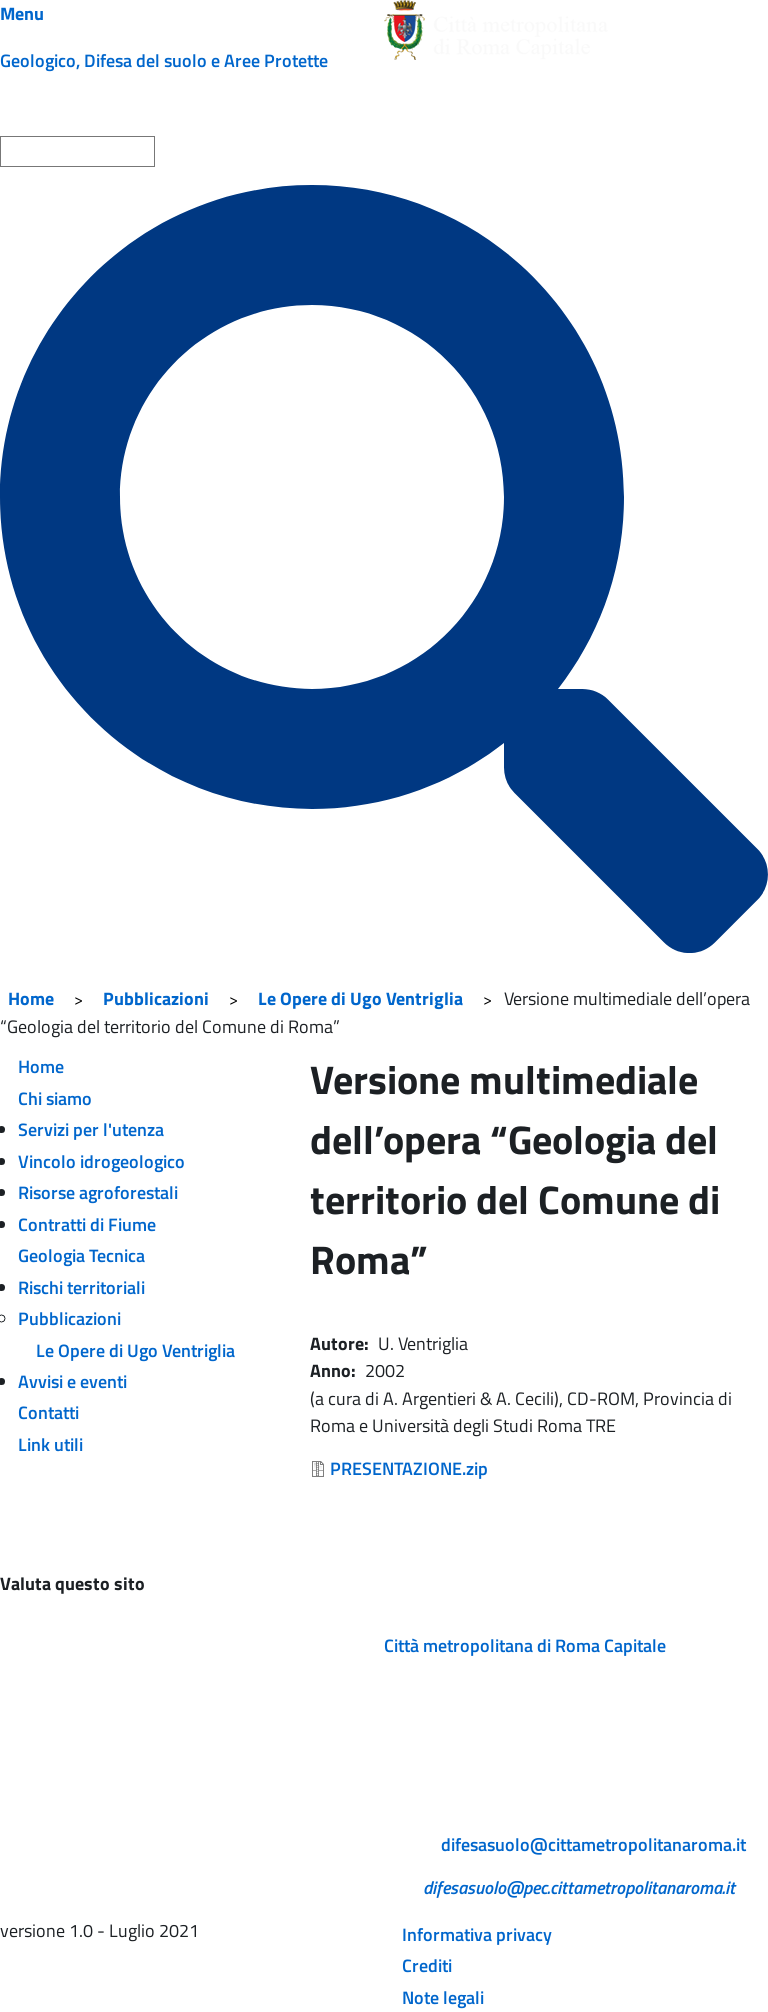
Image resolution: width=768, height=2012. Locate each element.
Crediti (427, 1965)
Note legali (443, 1997)
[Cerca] (384, 569)
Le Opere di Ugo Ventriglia (360, 998)
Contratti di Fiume (87, 1224)
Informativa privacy (477, 1934)
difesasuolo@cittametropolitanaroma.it (593, 1844)
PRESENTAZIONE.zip (409, 1468)
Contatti (48, 1412)
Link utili (50, 1444)
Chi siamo (55, 1098)
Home (31, 998)
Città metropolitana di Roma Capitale (525, 1645)
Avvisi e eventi (72, 1381)
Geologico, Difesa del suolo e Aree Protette (164, 60)
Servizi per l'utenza (91, 1129)
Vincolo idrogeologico (101, 1161)
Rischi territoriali (81, 1287)
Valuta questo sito (72, 1583)
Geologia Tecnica (81, 1255)
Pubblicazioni (156, 998)
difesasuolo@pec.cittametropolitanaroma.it (579, 1887)
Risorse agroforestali (98, 1192)
